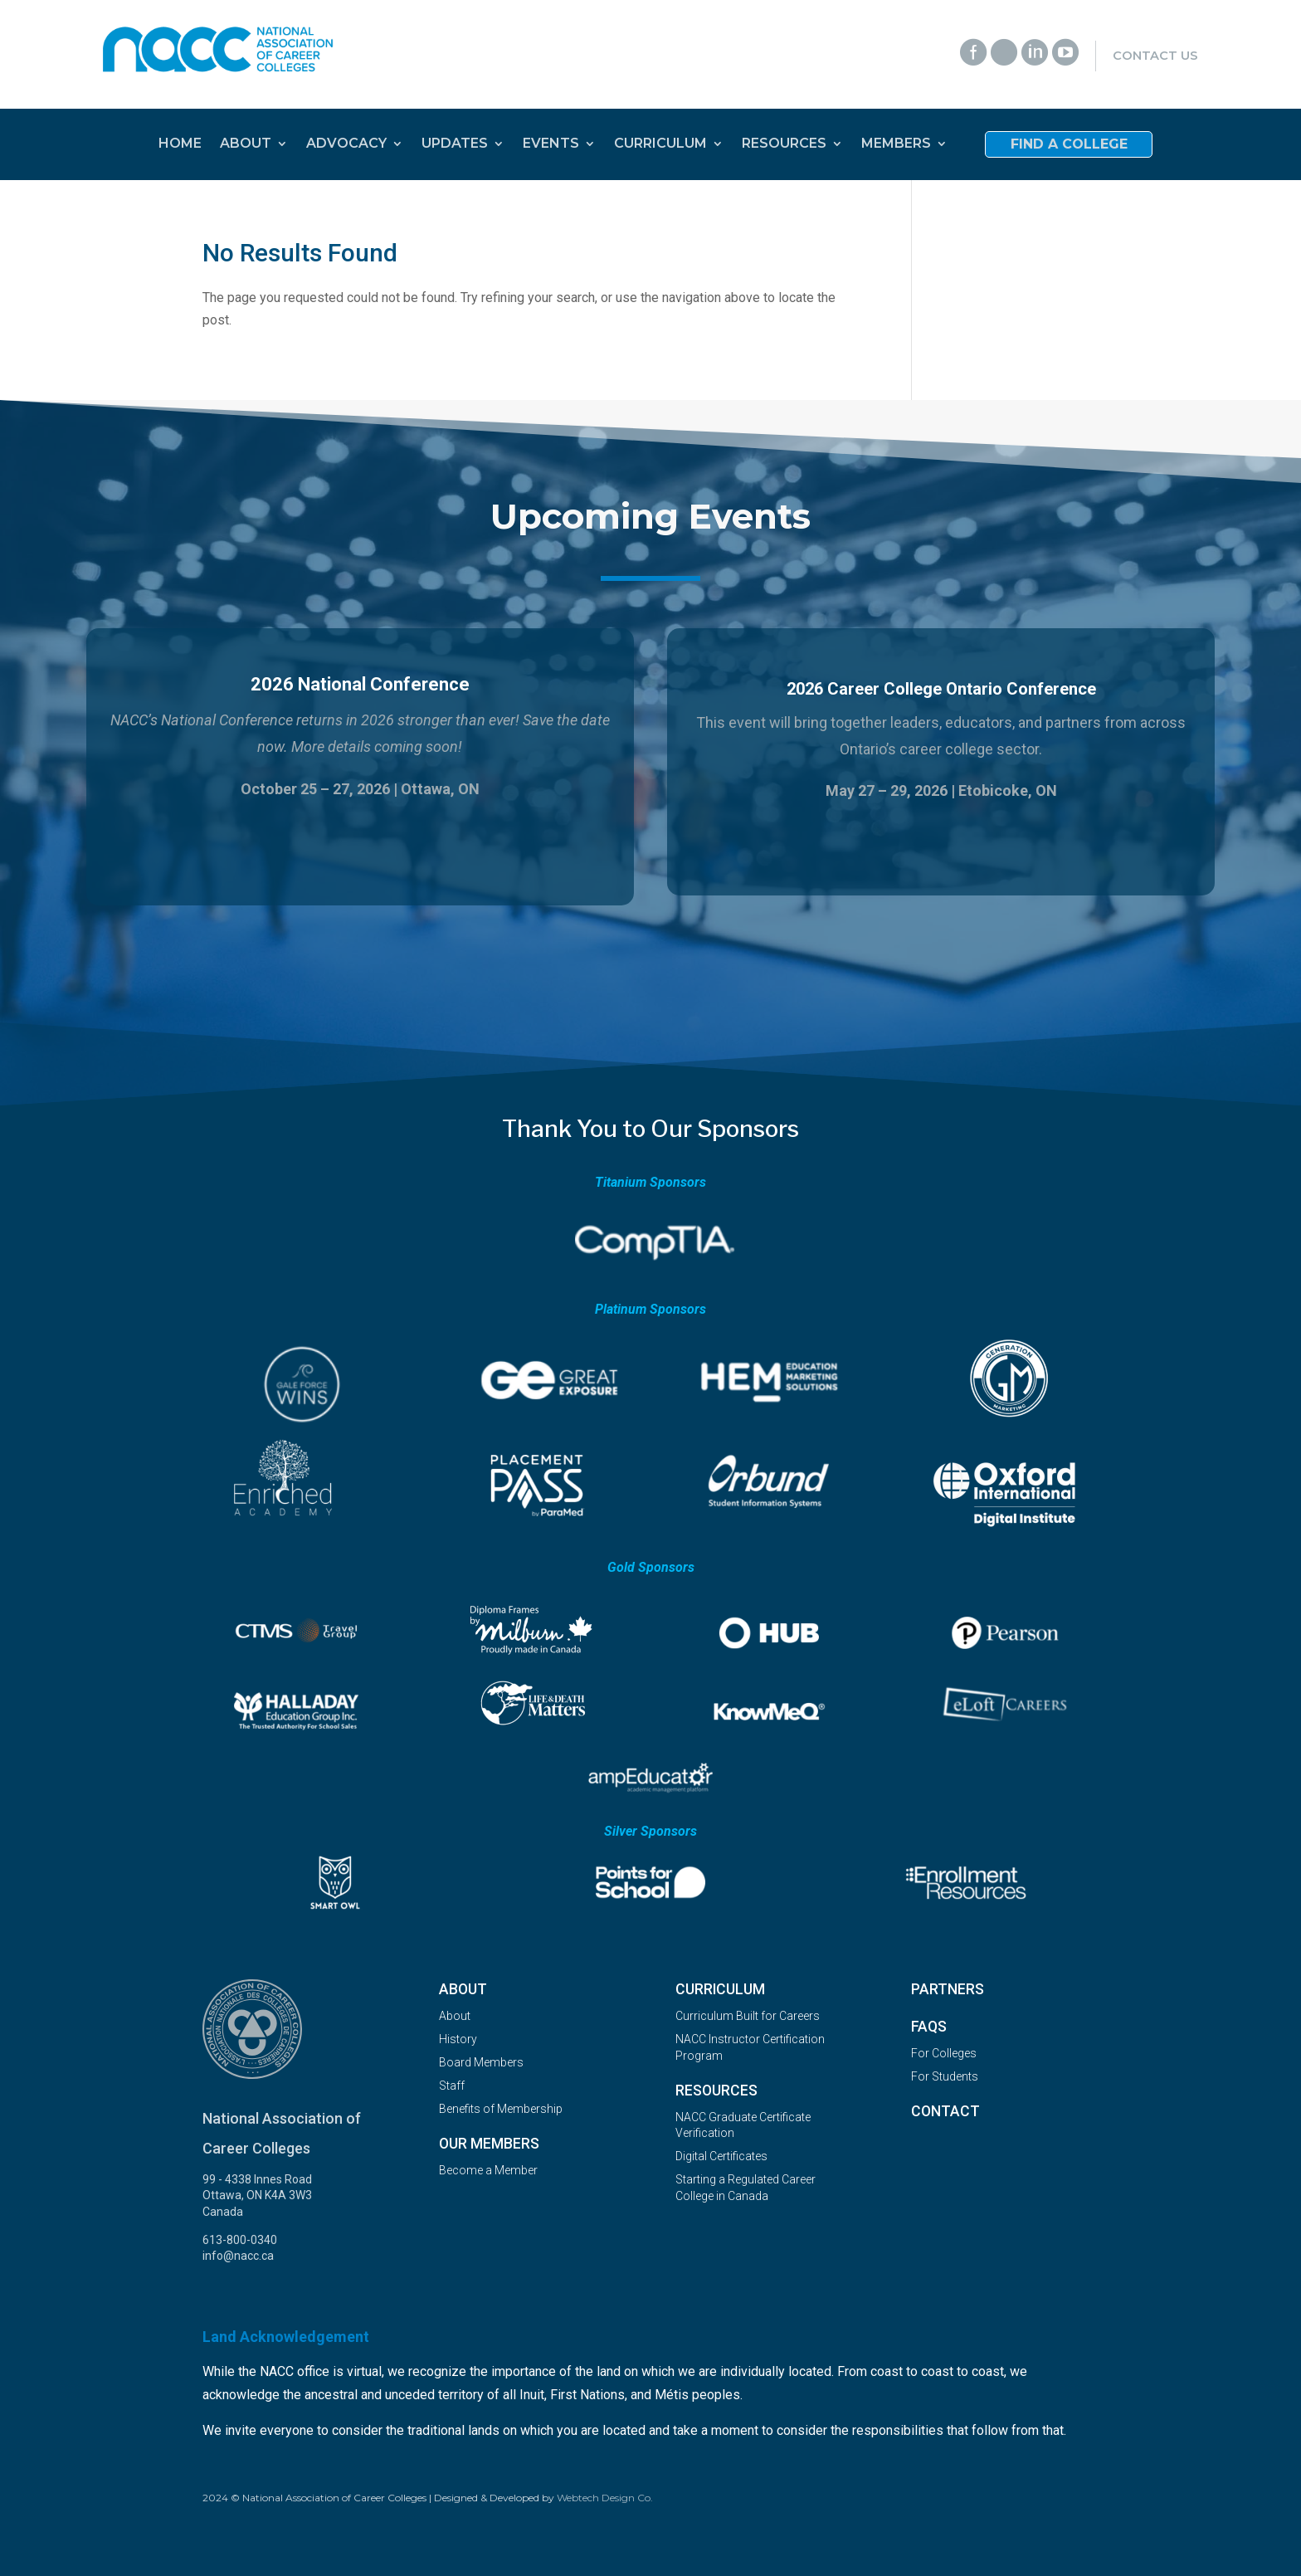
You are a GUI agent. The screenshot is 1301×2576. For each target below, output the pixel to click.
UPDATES (454, 144)
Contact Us (1155, 55)
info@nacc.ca (238, 2255)
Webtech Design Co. (605, 2497)
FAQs (929, 2026)
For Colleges (944, 2053)
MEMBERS (896, 144)
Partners (947, 1989)
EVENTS (551, 144)
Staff (452, 2085)
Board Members (481, 2062)
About (463, 1989)
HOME (180, 144)
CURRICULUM (660, 144)
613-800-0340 (239, 2240)
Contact (945, 2111)
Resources (716, 2090)
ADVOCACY (346, 144)
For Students (944, 2076)
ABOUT (245, 144)
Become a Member (488, 2170)
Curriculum (720, 1989)
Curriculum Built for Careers (747, 2015)
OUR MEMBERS (489, 2143)
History (458, 2039)
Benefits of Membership (501, 2108)
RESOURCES (784, 144)
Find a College (1069, 145)
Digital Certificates (721, 2156)
